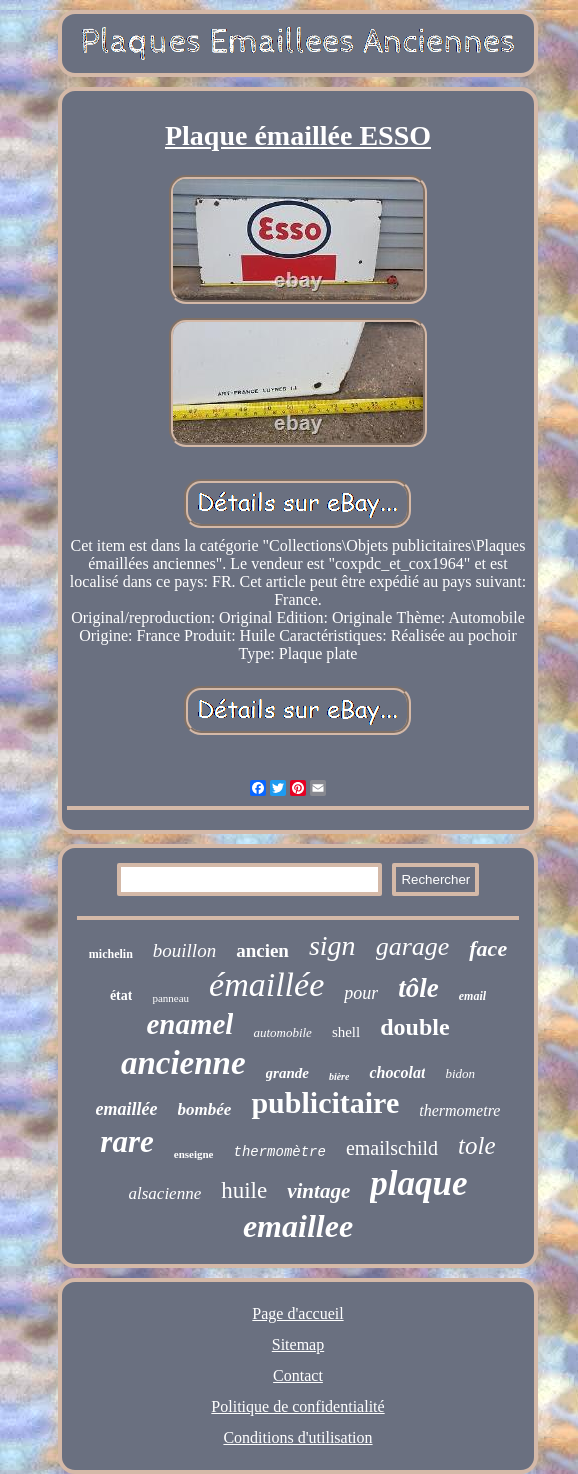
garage (413, 946)
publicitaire (325, 1102)
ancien (262, 950)
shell (346, 1032)
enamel (189, 1024)
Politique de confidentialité (297, 1406)
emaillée (127, 1109)
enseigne (194, 1154)
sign (332, 945)
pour (361, 993)
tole (477, 1145)
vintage (318, 1191)
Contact (298, 1375)
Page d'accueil (297, 1313)
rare (126, 1141)
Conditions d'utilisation (297, 1437)
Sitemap (298, 1344)
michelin (111, 954)
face (488, 948)
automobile (282, 1032)
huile (244, 1190)
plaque (418, 1183)
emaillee (298, 1226)
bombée (205, 1109)
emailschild (392, 1148)
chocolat (397, 1072)
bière (339, 1076)
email (472, 996)
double (414, 1027)
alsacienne (165, 1193)
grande (287, 1073)
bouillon (184, 950)
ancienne (183, 1063)
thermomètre (279, 1152)
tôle (418, 988)
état (121, 995)
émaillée (266, 984)
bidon (460, 1073)
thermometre (459, 1110)
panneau (170, 998)
